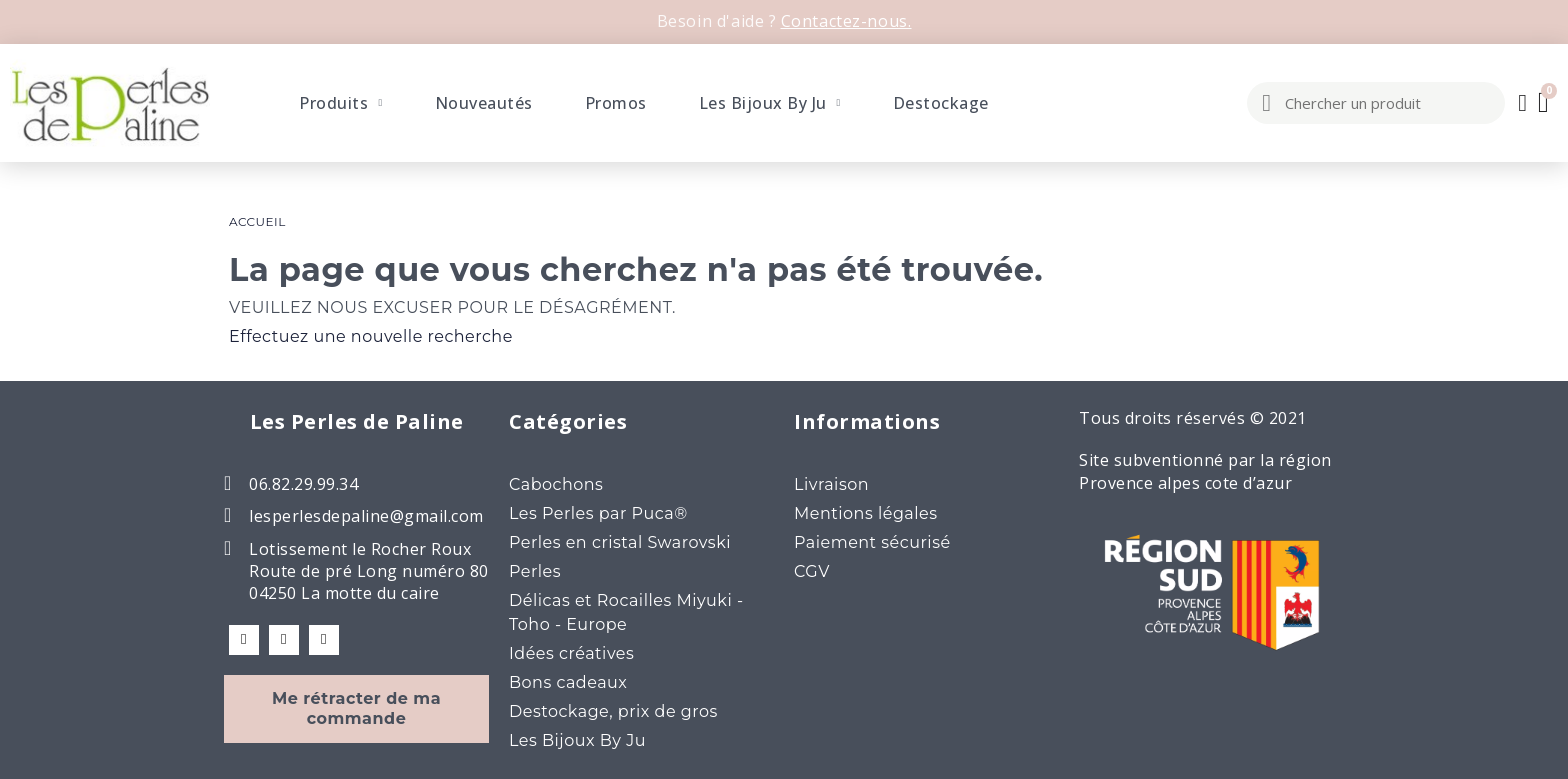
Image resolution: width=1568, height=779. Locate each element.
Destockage (941, 103)
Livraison (831, 484)
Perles (535, 571)
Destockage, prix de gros (613, 711)
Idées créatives (571, 653)
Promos (616, 103)
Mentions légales (866, 513)
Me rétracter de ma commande (356, 708)
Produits (340, 103)
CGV (812, 571)
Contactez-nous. (846, 21)
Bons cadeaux (568, 682)
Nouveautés (484, 103)
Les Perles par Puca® (598, 513)
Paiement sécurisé (872, 542)
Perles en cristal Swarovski (620, 542)
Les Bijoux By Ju (770, 103)
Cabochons (556, 484)
